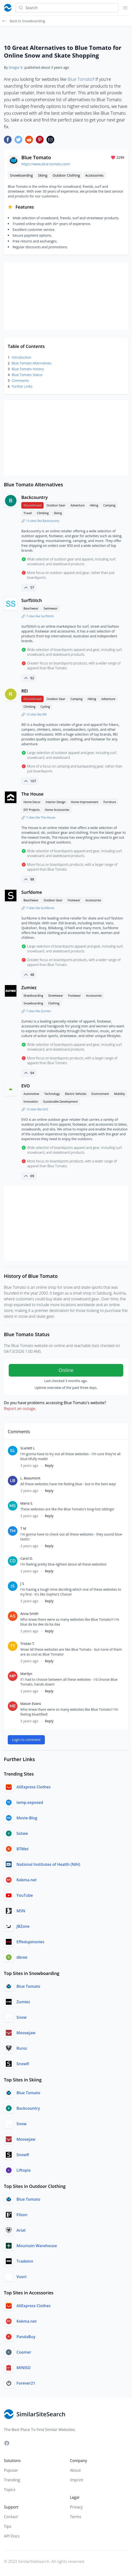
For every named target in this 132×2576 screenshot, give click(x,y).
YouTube (24, 1895)
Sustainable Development (60, 1102)
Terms (75, 2516)
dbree (21, 1957)
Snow (21, 2017)
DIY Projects (31, 810)
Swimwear (51, 608)
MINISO (23, 2367)
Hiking (94, 505)
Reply (49, 1465)
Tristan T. (27, 1643)
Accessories (94, 175)
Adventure (77, 505)
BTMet (22, 1849)
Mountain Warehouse (36, 2245)
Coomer (23, 2352)
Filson (21, 2214)
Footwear (74, 900)
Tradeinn (24, 2261)
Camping (109, 505)
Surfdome (31, 892)
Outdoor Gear (56, 505)
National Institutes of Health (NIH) (48, 1864)
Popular (11, 2470)
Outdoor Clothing (66, 175)
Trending (12, 2480)
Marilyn (26, 1673)
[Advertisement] (66, 296)
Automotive (31, 1094)
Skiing (42, 175)
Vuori (21, 2276)
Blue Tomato (80, 79)
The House (32, 794)
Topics (10, 2489)
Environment (100, 1094)
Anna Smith (29, 1613)
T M (23, 1528)
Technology (52, 1094)
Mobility (119, 1094)
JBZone (23, 1926)
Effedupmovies (30, 1941)
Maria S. (26, 1503)
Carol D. (26, 1558)
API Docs (12, 2536)
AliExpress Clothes (33, 1787)
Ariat (21, 2230)
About (75, 2470)
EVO (25, 1086)
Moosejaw (25, 2032)
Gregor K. (16, 67)
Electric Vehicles (75, 1094)
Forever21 (25, 2383)
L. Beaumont (30, 1478)
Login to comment (26, 1739)
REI (24, 691)
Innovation (30, 1102)
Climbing (43, 513)
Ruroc (21, 2048)
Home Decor (31, 802)
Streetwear (55, 996)
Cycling (45, 707)
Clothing (53, 1003)
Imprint (76, 2480)
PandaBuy (25, 2336)
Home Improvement (84, 802)
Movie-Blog (26, 1818)
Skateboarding (33, 996)
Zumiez (29, 987)
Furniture (109, 802)
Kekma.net (26, 1880)
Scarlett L (27, 1448)
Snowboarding (21, 175)
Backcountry (34, 497)
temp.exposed (29, 1802)
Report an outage (19, 1408)
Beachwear (31, 608)
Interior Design (56, 802)
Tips (7, 2526)
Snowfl (22, 2063)
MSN (20, 1910)
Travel (27, 513)
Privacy (76, 2507)
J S (22, 1583)
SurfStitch (31, 600)
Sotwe (22, 1833)
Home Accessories (57, 810)
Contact (11, 2516)
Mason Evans (30, 1703)
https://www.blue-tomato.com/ (45, 164)
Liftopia (23, 2170)
